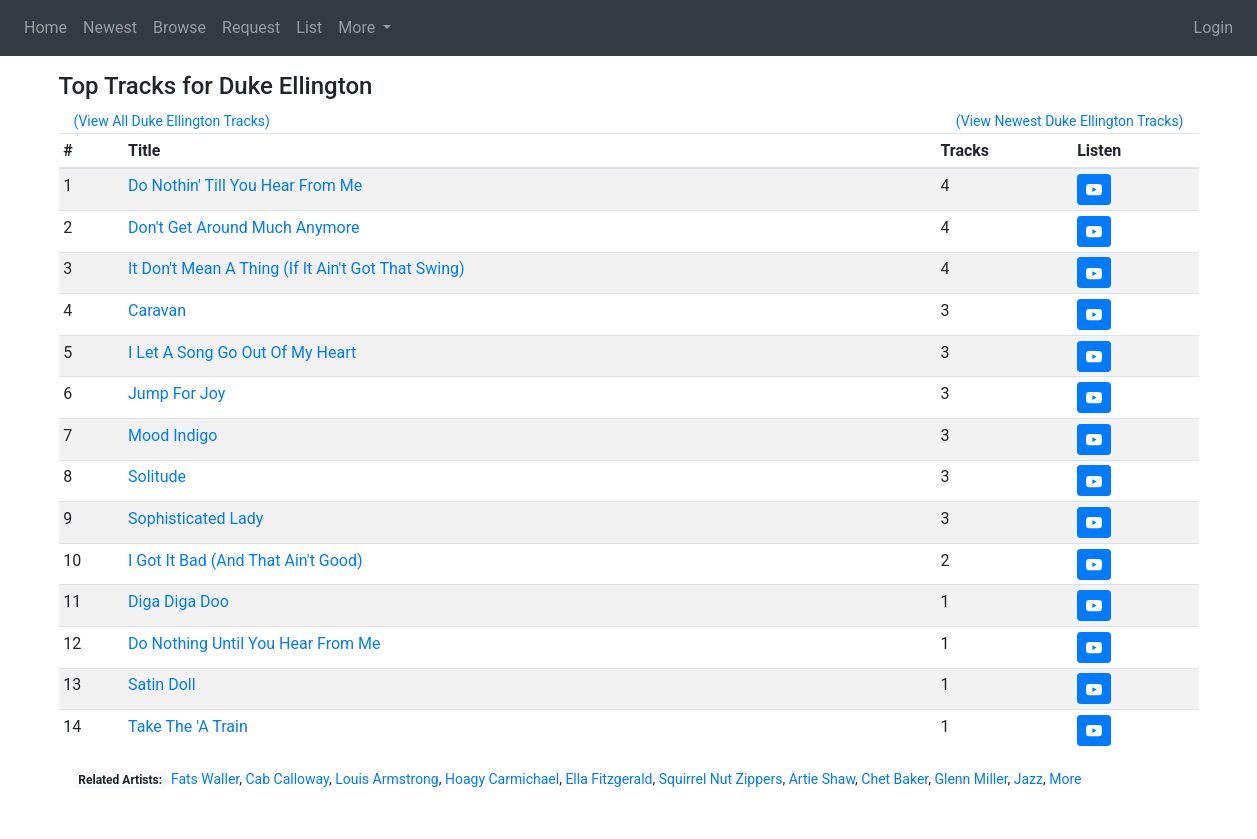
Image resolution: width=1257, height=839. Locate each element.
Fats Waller (205, 779)
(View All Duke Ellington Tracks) (172, 121)
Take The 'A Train (188, 726)
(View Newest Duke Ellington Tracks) (1070, 121)
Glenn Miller (970, 779)
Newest (110, 27)
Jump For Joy (176, 393)
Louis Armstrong (387, 779)
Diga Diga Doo (178, 601)
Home (45, 27)
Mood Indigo (172, 435)
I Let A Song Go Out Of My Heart (242, 352)
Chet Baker (894, 779)
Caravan (157, 310)
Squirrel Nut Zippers (721, 779)
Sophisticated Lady (195, 518)
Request (251, 27)
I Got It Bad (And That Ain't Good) (245, 560)
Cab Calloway (287, 779)
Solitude (157, 476)
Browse (179, 27)
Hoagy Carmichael (502, 779)
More (1065, 779)
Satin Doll (162, 684)
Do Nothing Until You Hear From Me (254, 643)
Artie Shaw (822, 779)
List (309, 27)
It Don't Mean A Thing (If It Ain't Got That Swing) (296, 268)
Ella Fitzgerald (608, 779)
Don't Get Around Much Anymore (243, 227)
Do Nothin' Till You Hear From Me (245, 185)
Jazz (1028, 779)
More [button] (358, 27)
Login (1213, 27)
